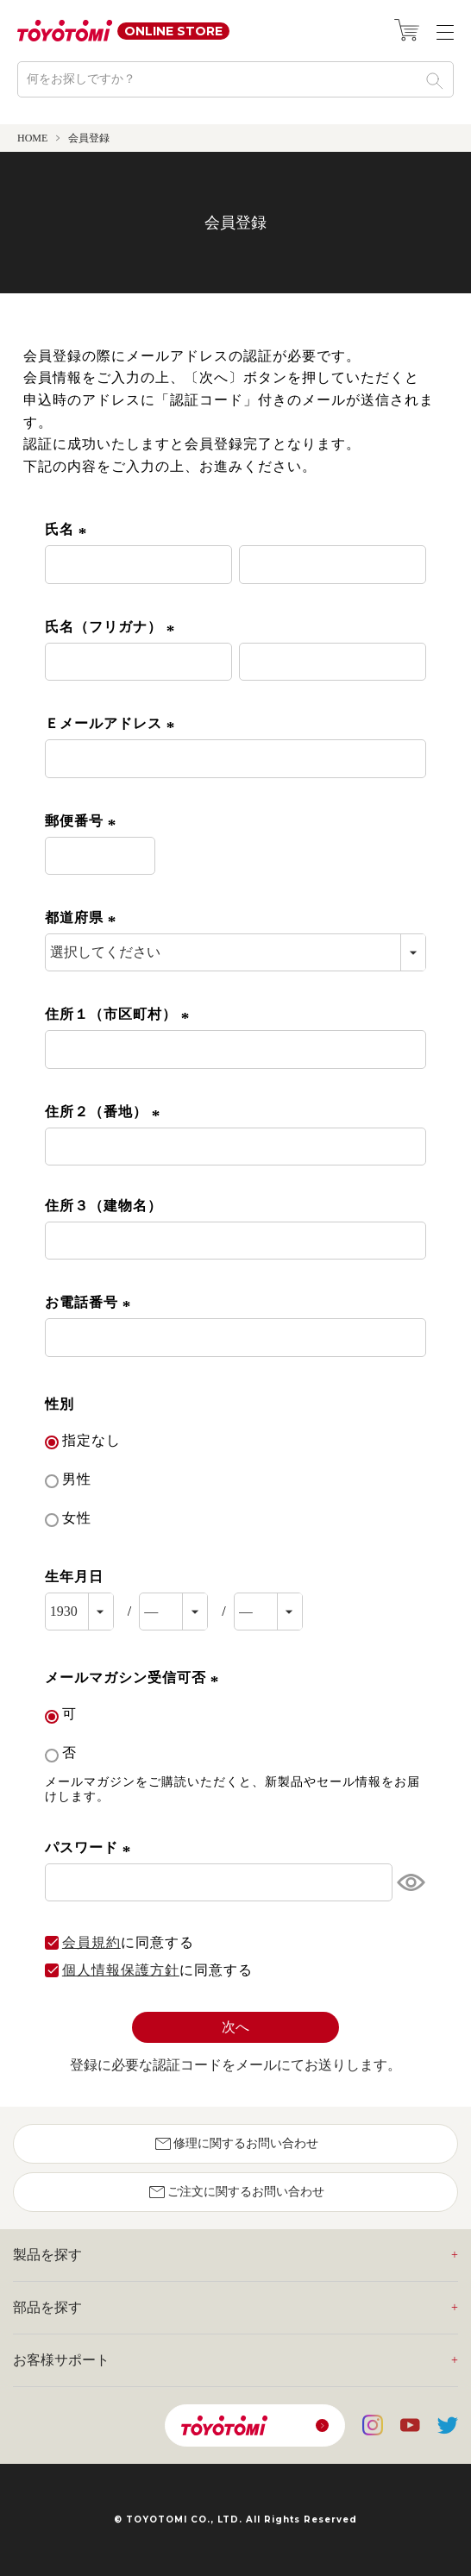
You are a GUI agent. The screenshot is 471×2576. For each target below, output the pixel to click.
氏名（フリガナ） (112, 626)
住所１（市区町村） (120, 1014)
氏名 (68, 529)
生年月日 (74, 1576)
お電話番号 (90, 1302)
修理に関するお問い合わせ (235, 2144)
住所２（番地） (105, 1111)
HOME (32, 138)
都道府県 (83, 917)
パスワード (90, 1847)
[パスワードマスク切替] (409, 1882)
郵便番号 (83, 821)
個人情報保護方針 (120, 1970)
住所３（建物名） (103, 1205)
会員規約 (91, 1943)
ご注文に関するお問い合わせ (235, 2192)
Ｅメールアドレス (112, 723)
